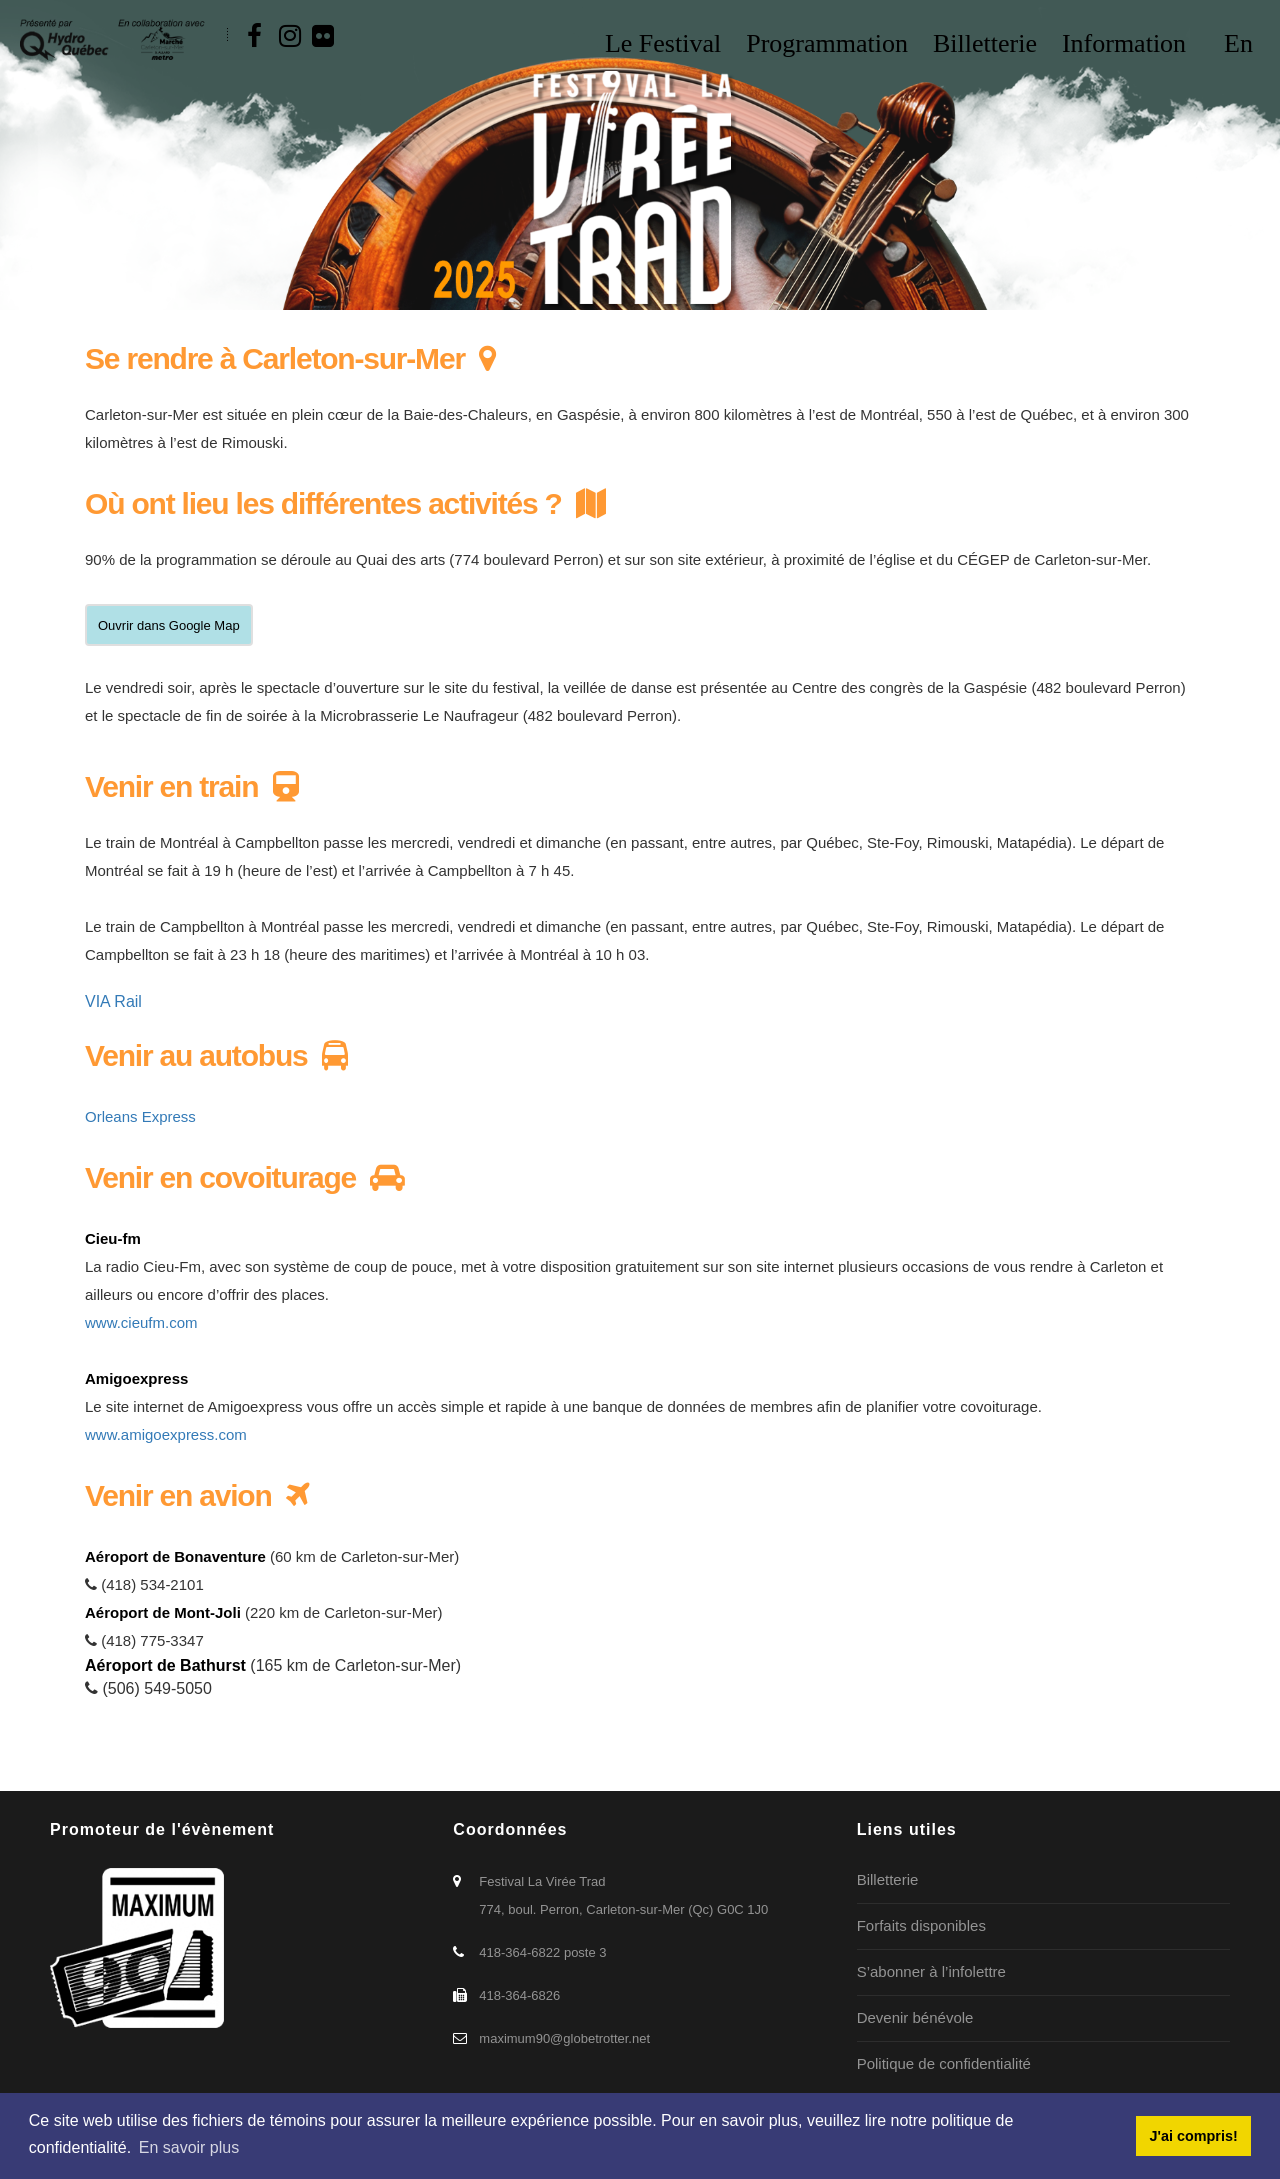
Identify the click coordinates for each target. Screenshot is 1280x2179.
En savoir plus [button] (189, 2147)
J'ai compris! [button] (1193, 2136)
